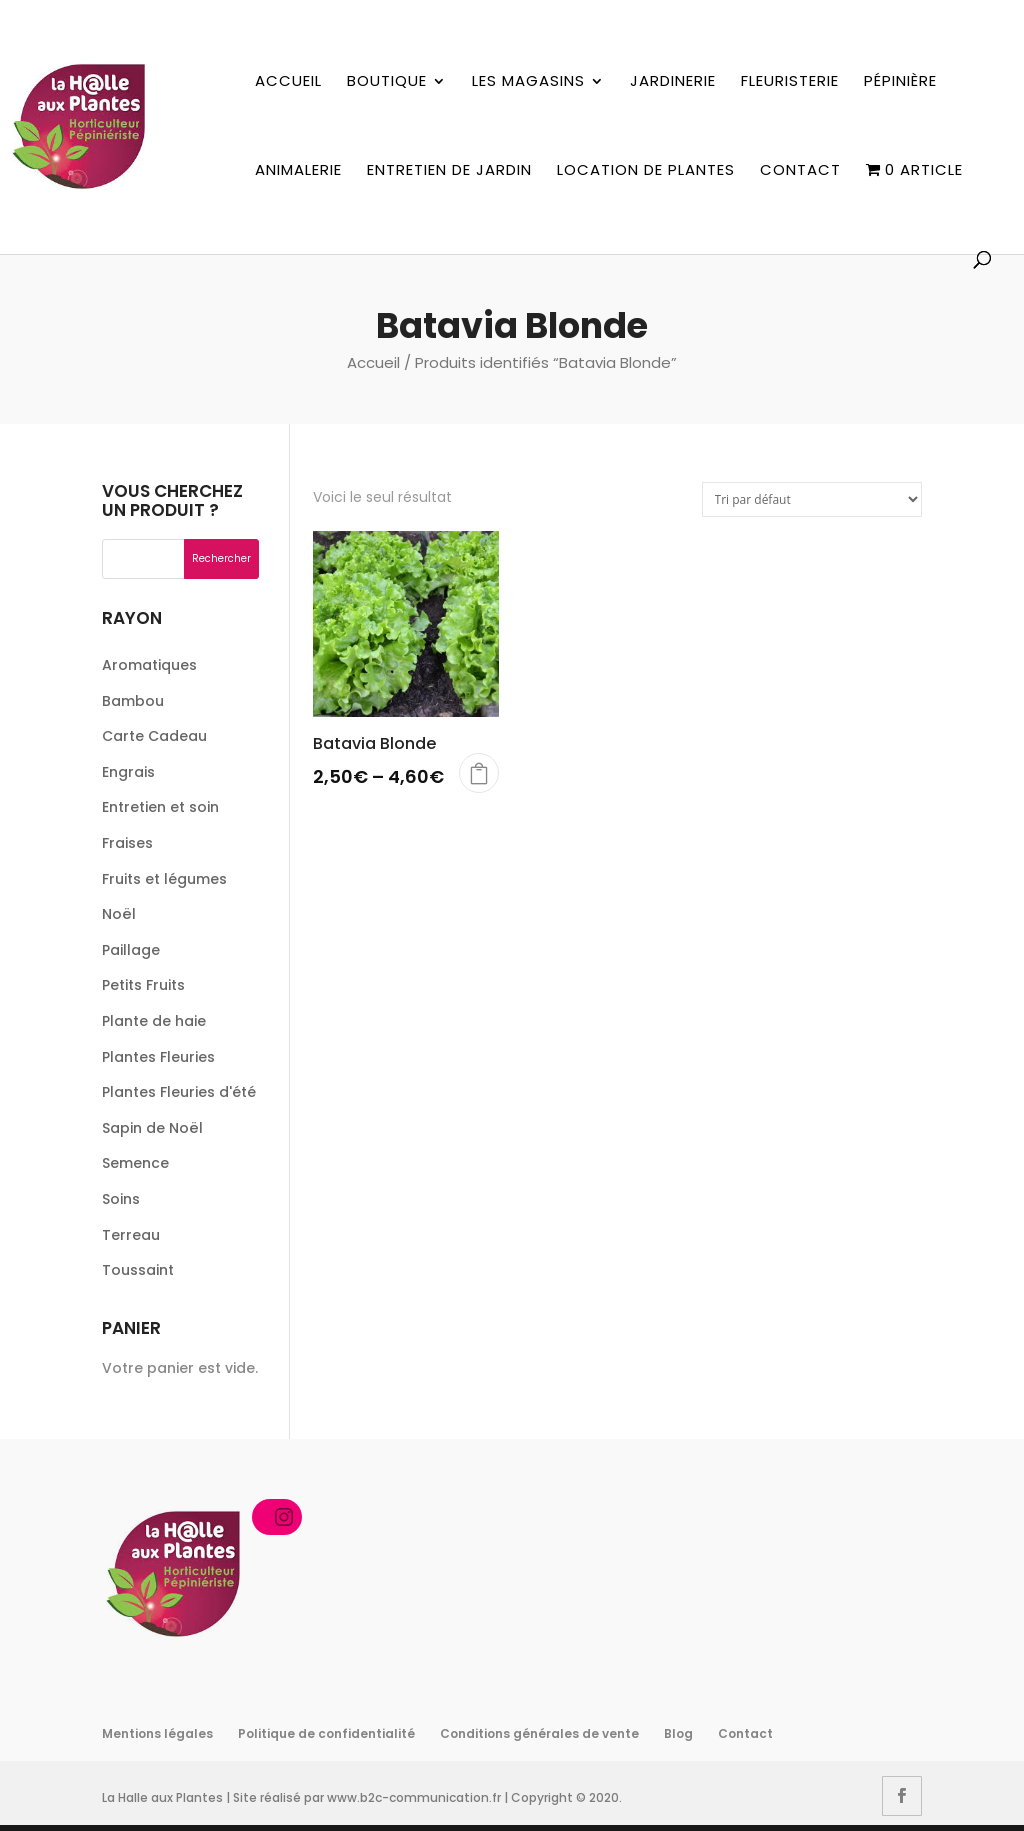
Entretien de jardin (449, 171)
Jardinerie (673, 82)
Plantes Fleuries (158, 1057)
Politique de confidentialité (326, 1733)
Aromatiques (149, 665)
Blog (678, 1733)
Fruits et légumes (164, 879)
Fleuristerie (790, 82)
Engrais (128, 772)
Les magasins (528, 82)
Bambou (133, 701)
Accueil (288, 82)
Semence (135, 1163)
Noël (119, 914)
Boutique (387, 82)
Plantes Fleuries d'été (179, 1092)
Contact (800, 171)
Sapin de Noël (152, 1128)
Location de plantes (646, 171)
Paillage (131, 950)
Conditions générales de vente (539, 1733)
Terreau (131, 1235)
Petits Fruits (143, 985)
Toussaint (138, 1270)
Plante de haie (154, 1021)
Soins (121, 1199)
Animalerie (298, 171)
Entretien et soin (160, 807)
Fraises (127, 843)
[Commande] (812, 499)
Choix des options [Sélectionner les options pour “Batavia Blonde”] (479, 773)
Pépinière (900, 82)
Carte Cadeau (154, 736)
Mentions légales (157, 1733)
